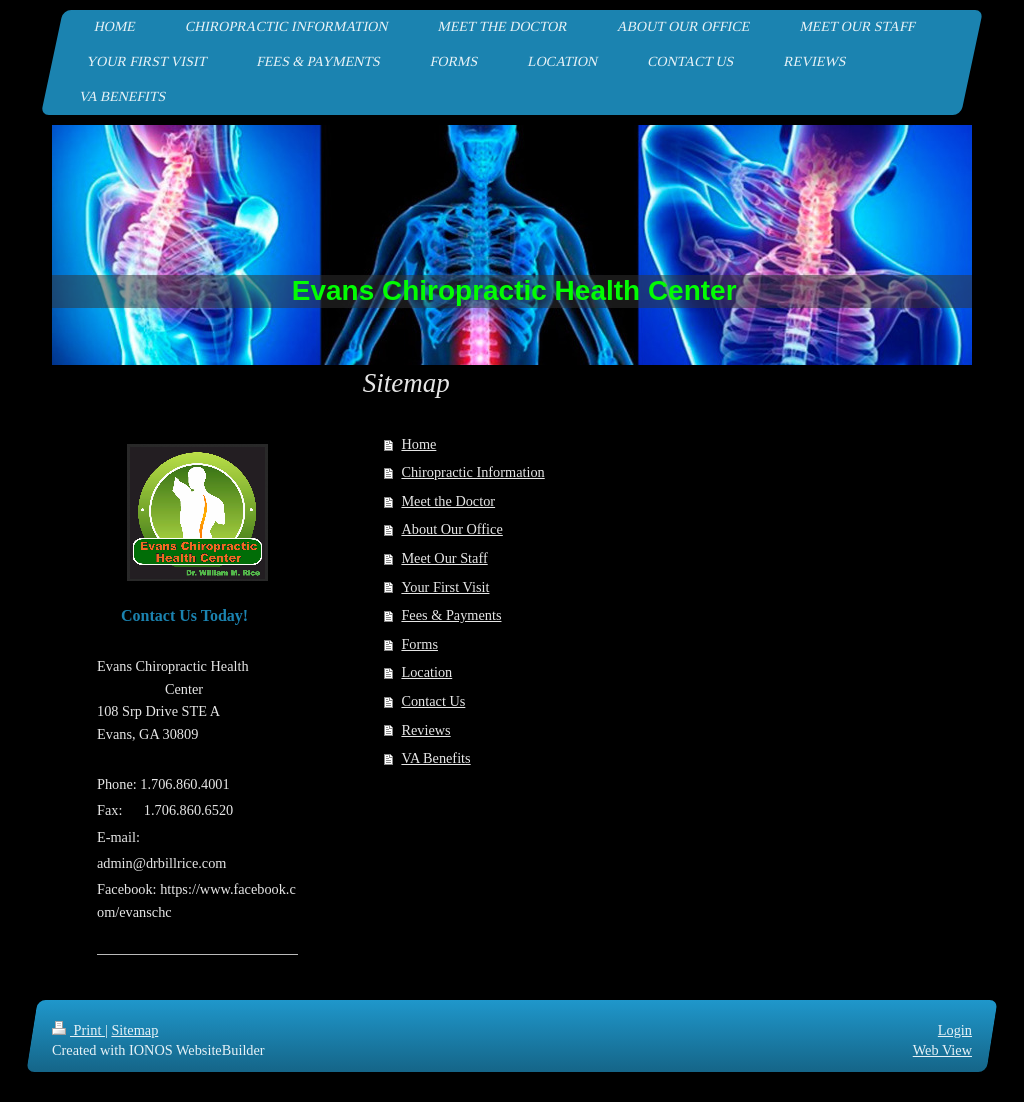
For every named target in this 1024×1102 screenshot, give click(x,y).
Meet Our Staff (444, 558)
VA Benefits (435, 758)
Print (78, 1030)
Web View (942, 1050)
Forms (419, 644)
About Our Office (451, 529)
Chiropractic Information (472, 472)
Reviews (425, 730)
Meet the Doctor (448, 501)
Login (955, 1030)
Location (426, 672)
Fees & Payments (451, 615)
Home (418, 444)
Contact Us (433, 701)
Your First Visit (445, 587)
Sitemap (134, 1030)
